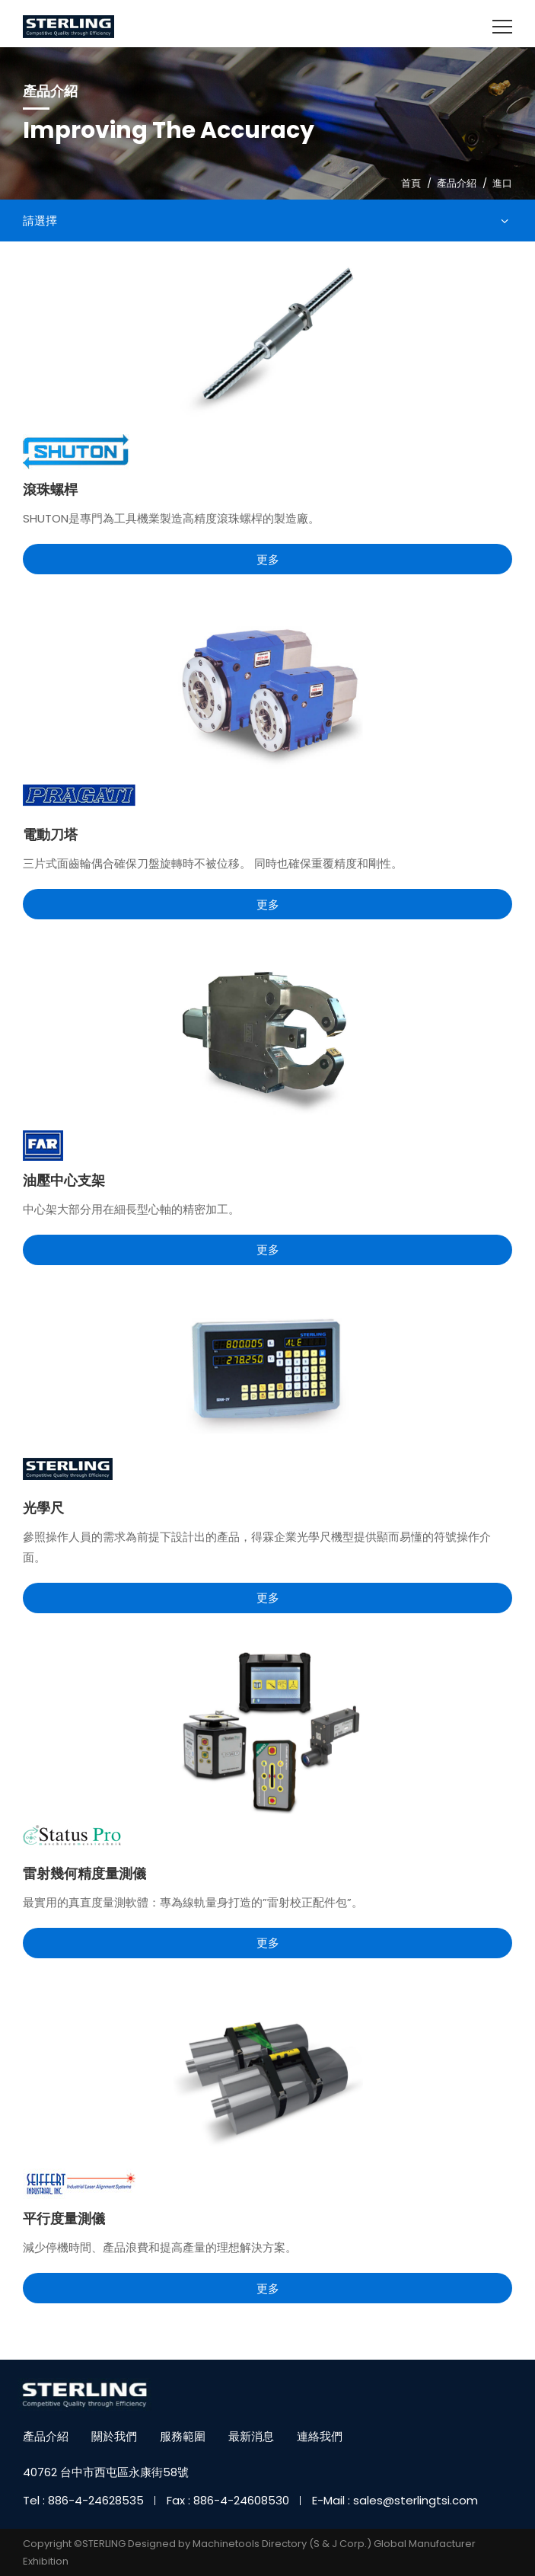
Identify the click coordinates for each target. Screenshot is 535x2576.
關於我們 (114, 2436)
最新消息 (251, 2436)
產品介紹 (456, 183)
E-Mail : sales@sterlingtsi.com (395, 2500)
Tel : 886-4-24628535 (83, 2500)
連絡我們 (319, 2436)
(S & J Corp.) (339, 2543)
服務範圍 (182, 2436)
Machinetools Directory (250, 2543)
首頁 (411, 183)
